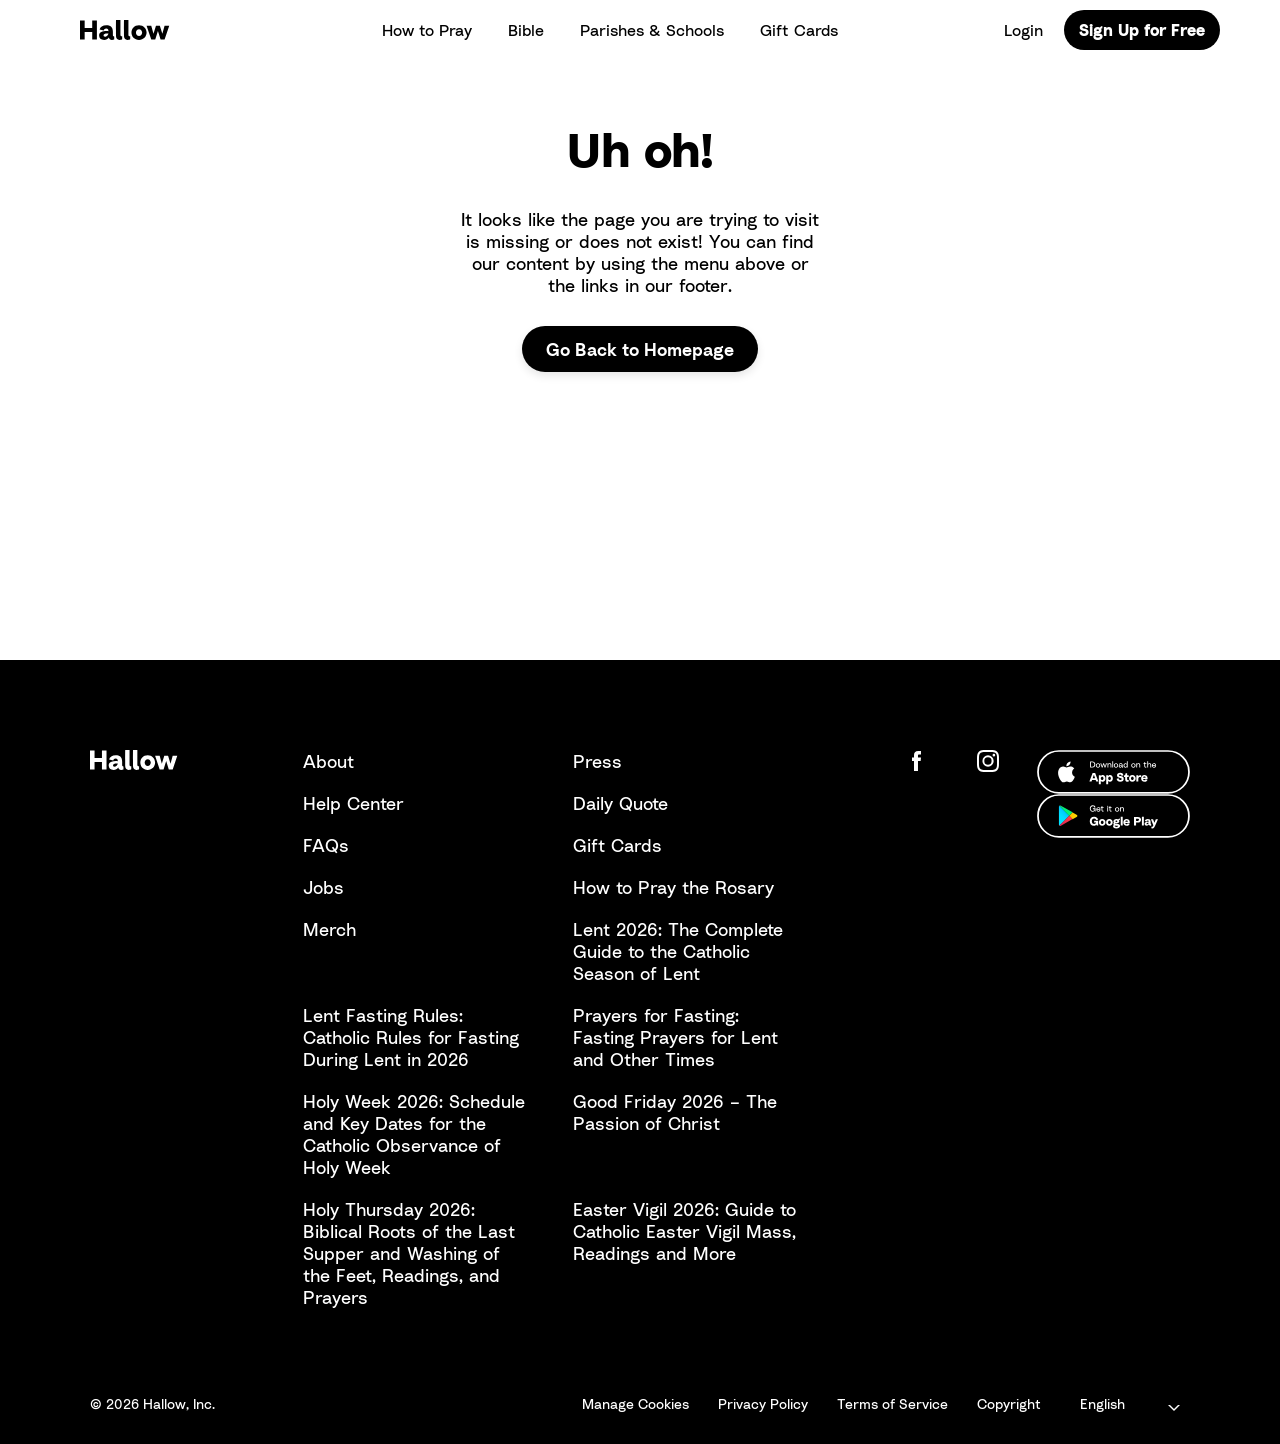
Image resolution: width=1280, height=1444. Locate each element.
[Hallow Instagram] (992, 761)
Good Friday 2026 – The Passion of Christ (675, 1112)
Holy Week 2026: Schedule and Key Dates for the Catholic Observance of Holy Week (414, 1134)
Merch (329, 929)
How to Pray (427, 30)
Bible (526, 30)
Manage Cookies (635, 1403)
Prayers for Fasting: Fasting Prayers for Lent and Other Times (675, 1037)
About (328, 761)
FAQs (326, 845)
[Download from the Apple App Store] (1113, 772)
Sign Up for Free (1142, 30)
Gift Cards (799, 30)
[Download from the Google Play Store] (1113, 816)
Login (1023, 30)
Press (597, 761)
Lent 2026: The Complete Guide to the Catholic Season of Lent (678, 951)
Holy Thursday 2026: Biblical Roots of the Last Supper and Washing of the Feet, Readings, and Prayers (409, 1253)
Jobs (323, 887)
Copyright (1009, 1403)
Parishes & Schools (652, 30)
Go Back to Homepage (640, 349)
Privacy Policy (763, 1403)
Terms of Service (892, 1403)
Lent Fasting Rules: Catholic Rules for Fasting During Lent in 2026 (411, 1037)
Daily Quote (620, 803)
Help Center (353, 803)
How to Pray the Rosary (673, 887)
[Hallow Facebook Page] (932, 761)
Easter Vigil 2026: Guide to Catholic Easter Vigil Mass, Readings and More (684, 1231)
